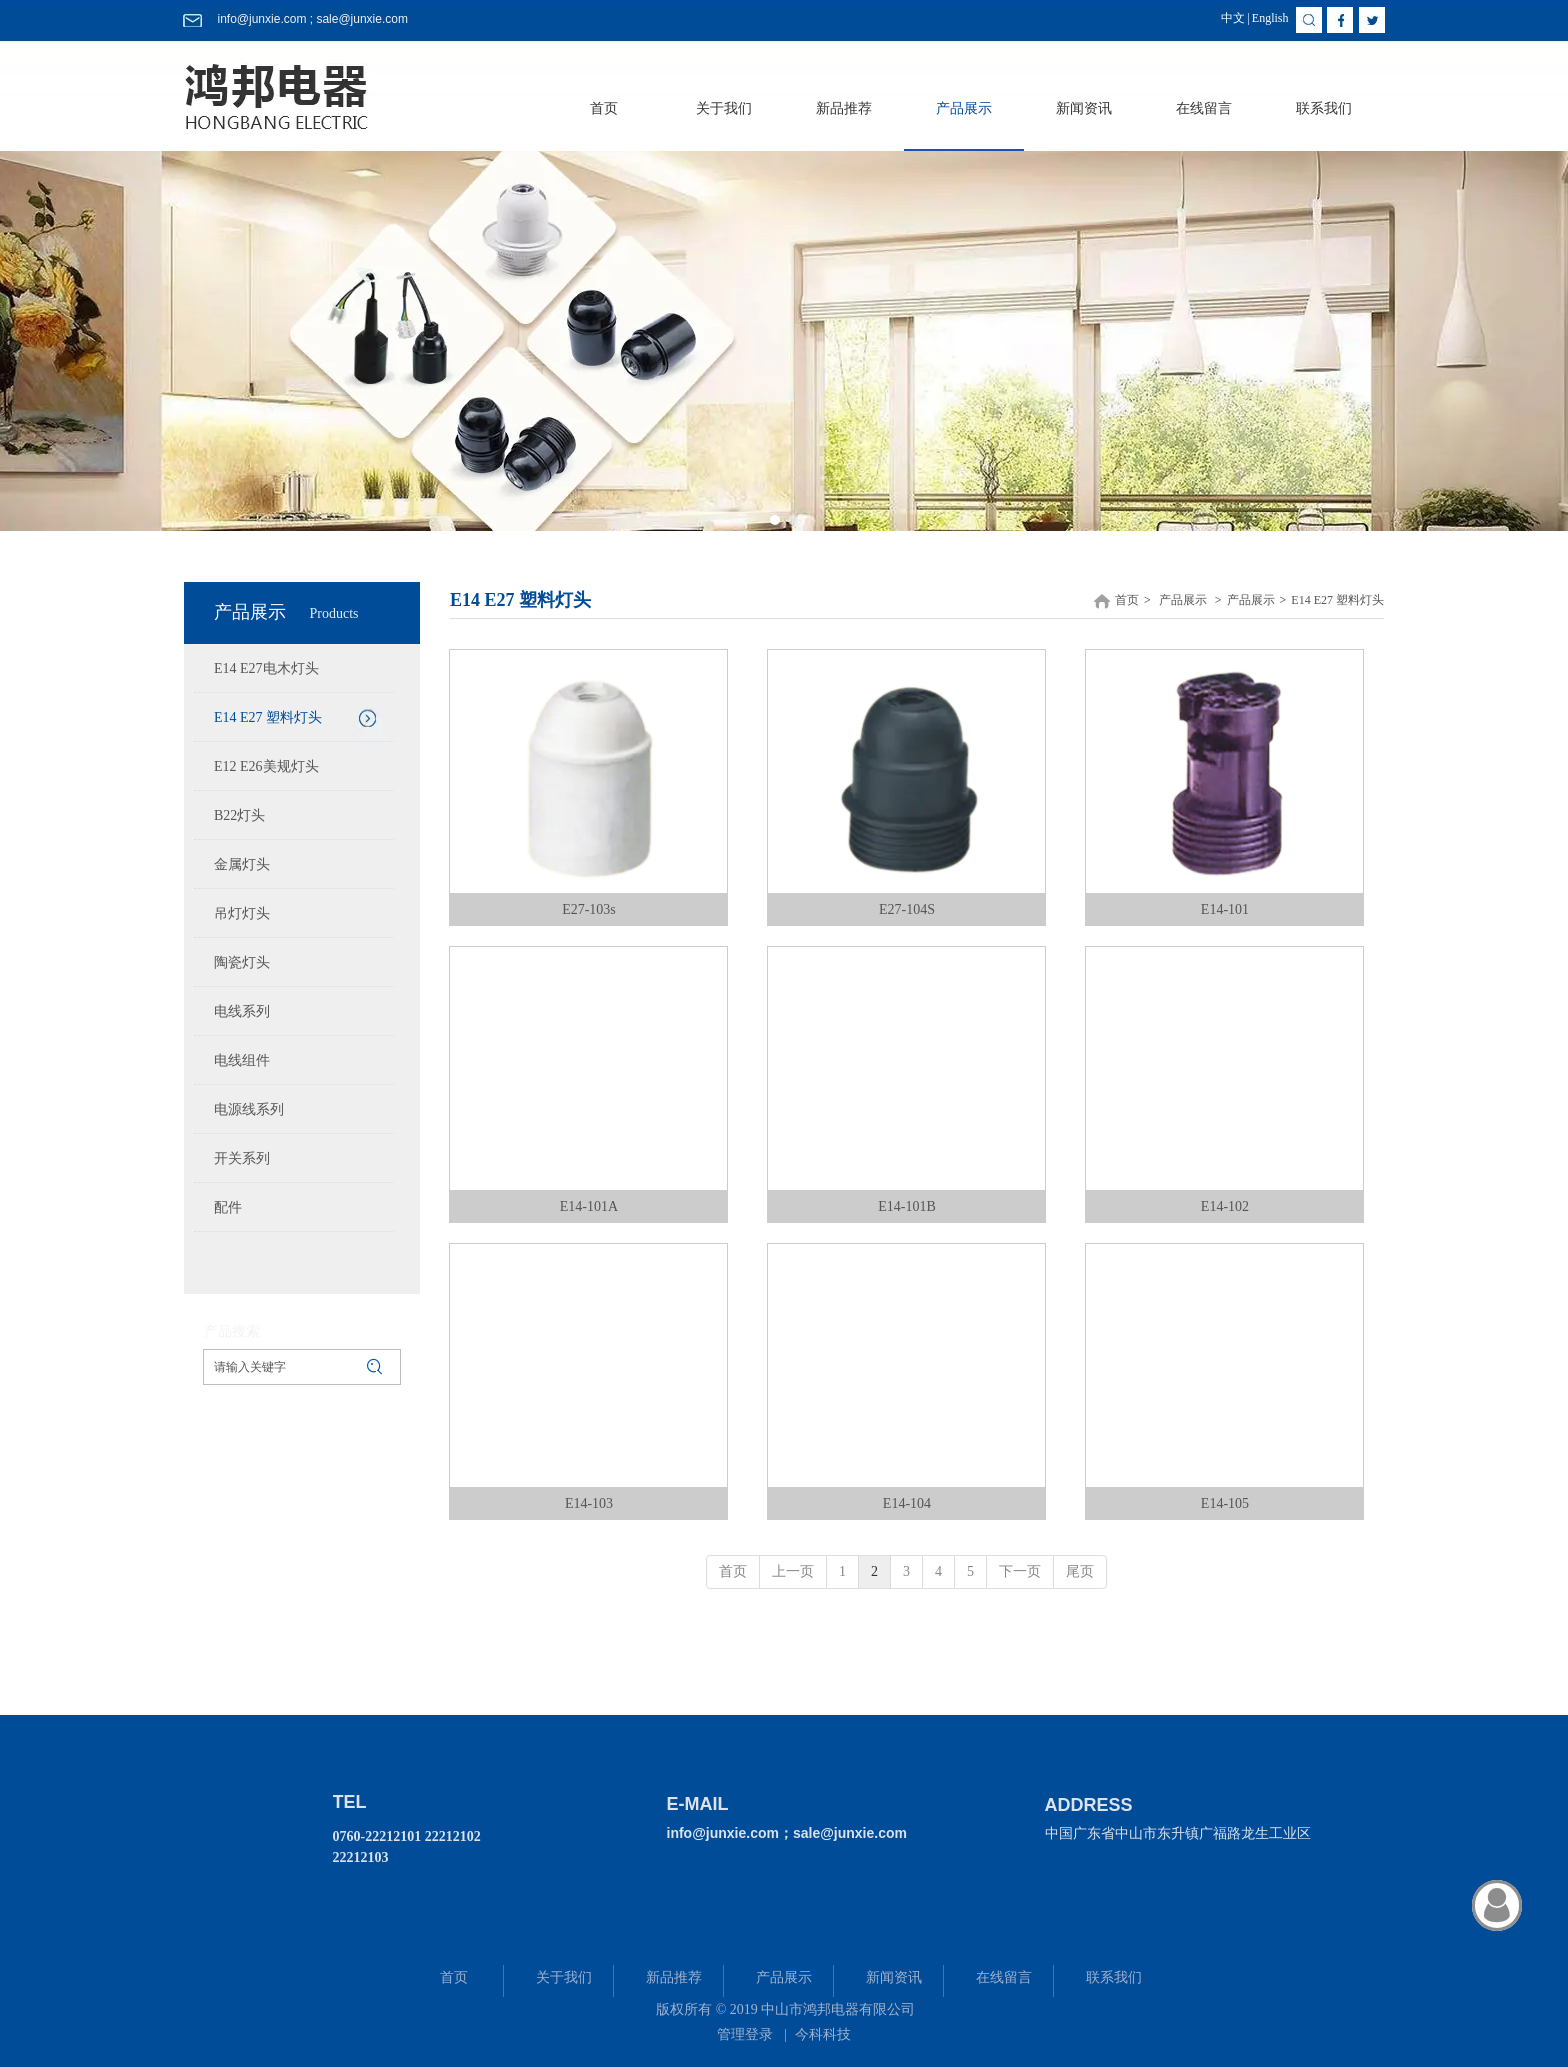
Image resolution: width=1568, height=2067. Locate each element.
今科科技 (823, 2034)
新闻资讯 (894, 1977)
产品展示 (1183, 600)
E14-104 (907, 1503)
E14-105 (1225, 1503)
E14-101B (907, 1206)
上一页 (793, 1571)
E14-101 (1225, 909)
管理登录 (745, 2034)
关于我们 (564, 1977)
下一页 (1020, 1571)
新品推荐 (674, 1977)
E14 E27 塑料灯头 (1337, 600)
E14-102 (1225, 1206)
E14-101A (589, 1206)
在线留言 (1004, 1977)
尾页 (1080, 1571)
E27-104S (907, 909)
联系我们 (1114, 1977)
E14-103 (589, 1503)
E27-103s (589, 909)
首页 (1127, 600)
